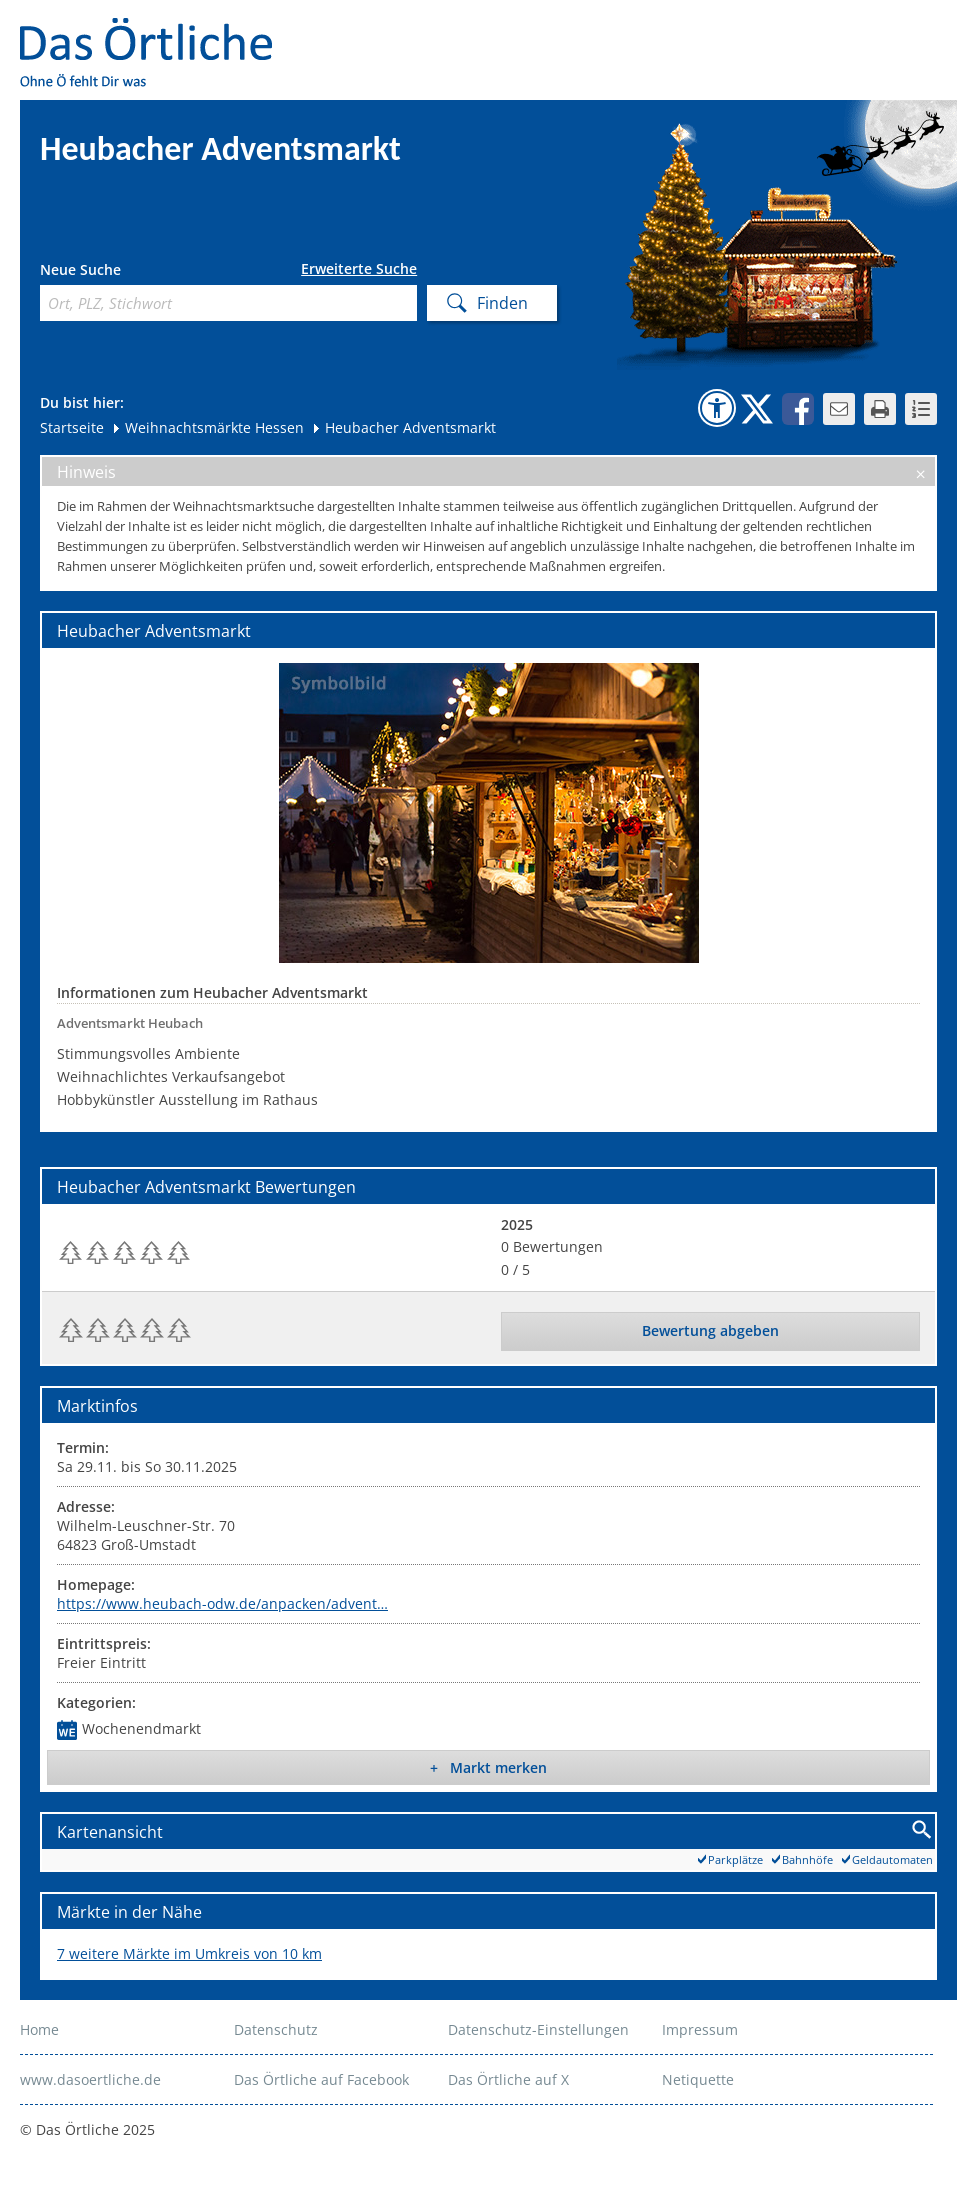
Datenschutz (276, 2029)
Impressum (700, 2029)
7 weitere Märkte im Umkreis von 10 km (189, 1953)
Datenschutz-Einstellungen (538, 2029)
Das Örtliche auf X (508, 2079)
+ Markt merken (488, 1767)
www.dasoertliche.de (90, 2079)
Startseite (72, 427)
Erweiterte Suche (359, 269)
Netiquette (698, 2079)
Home (39, 2029)
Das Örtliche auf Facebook (321, 2079)
